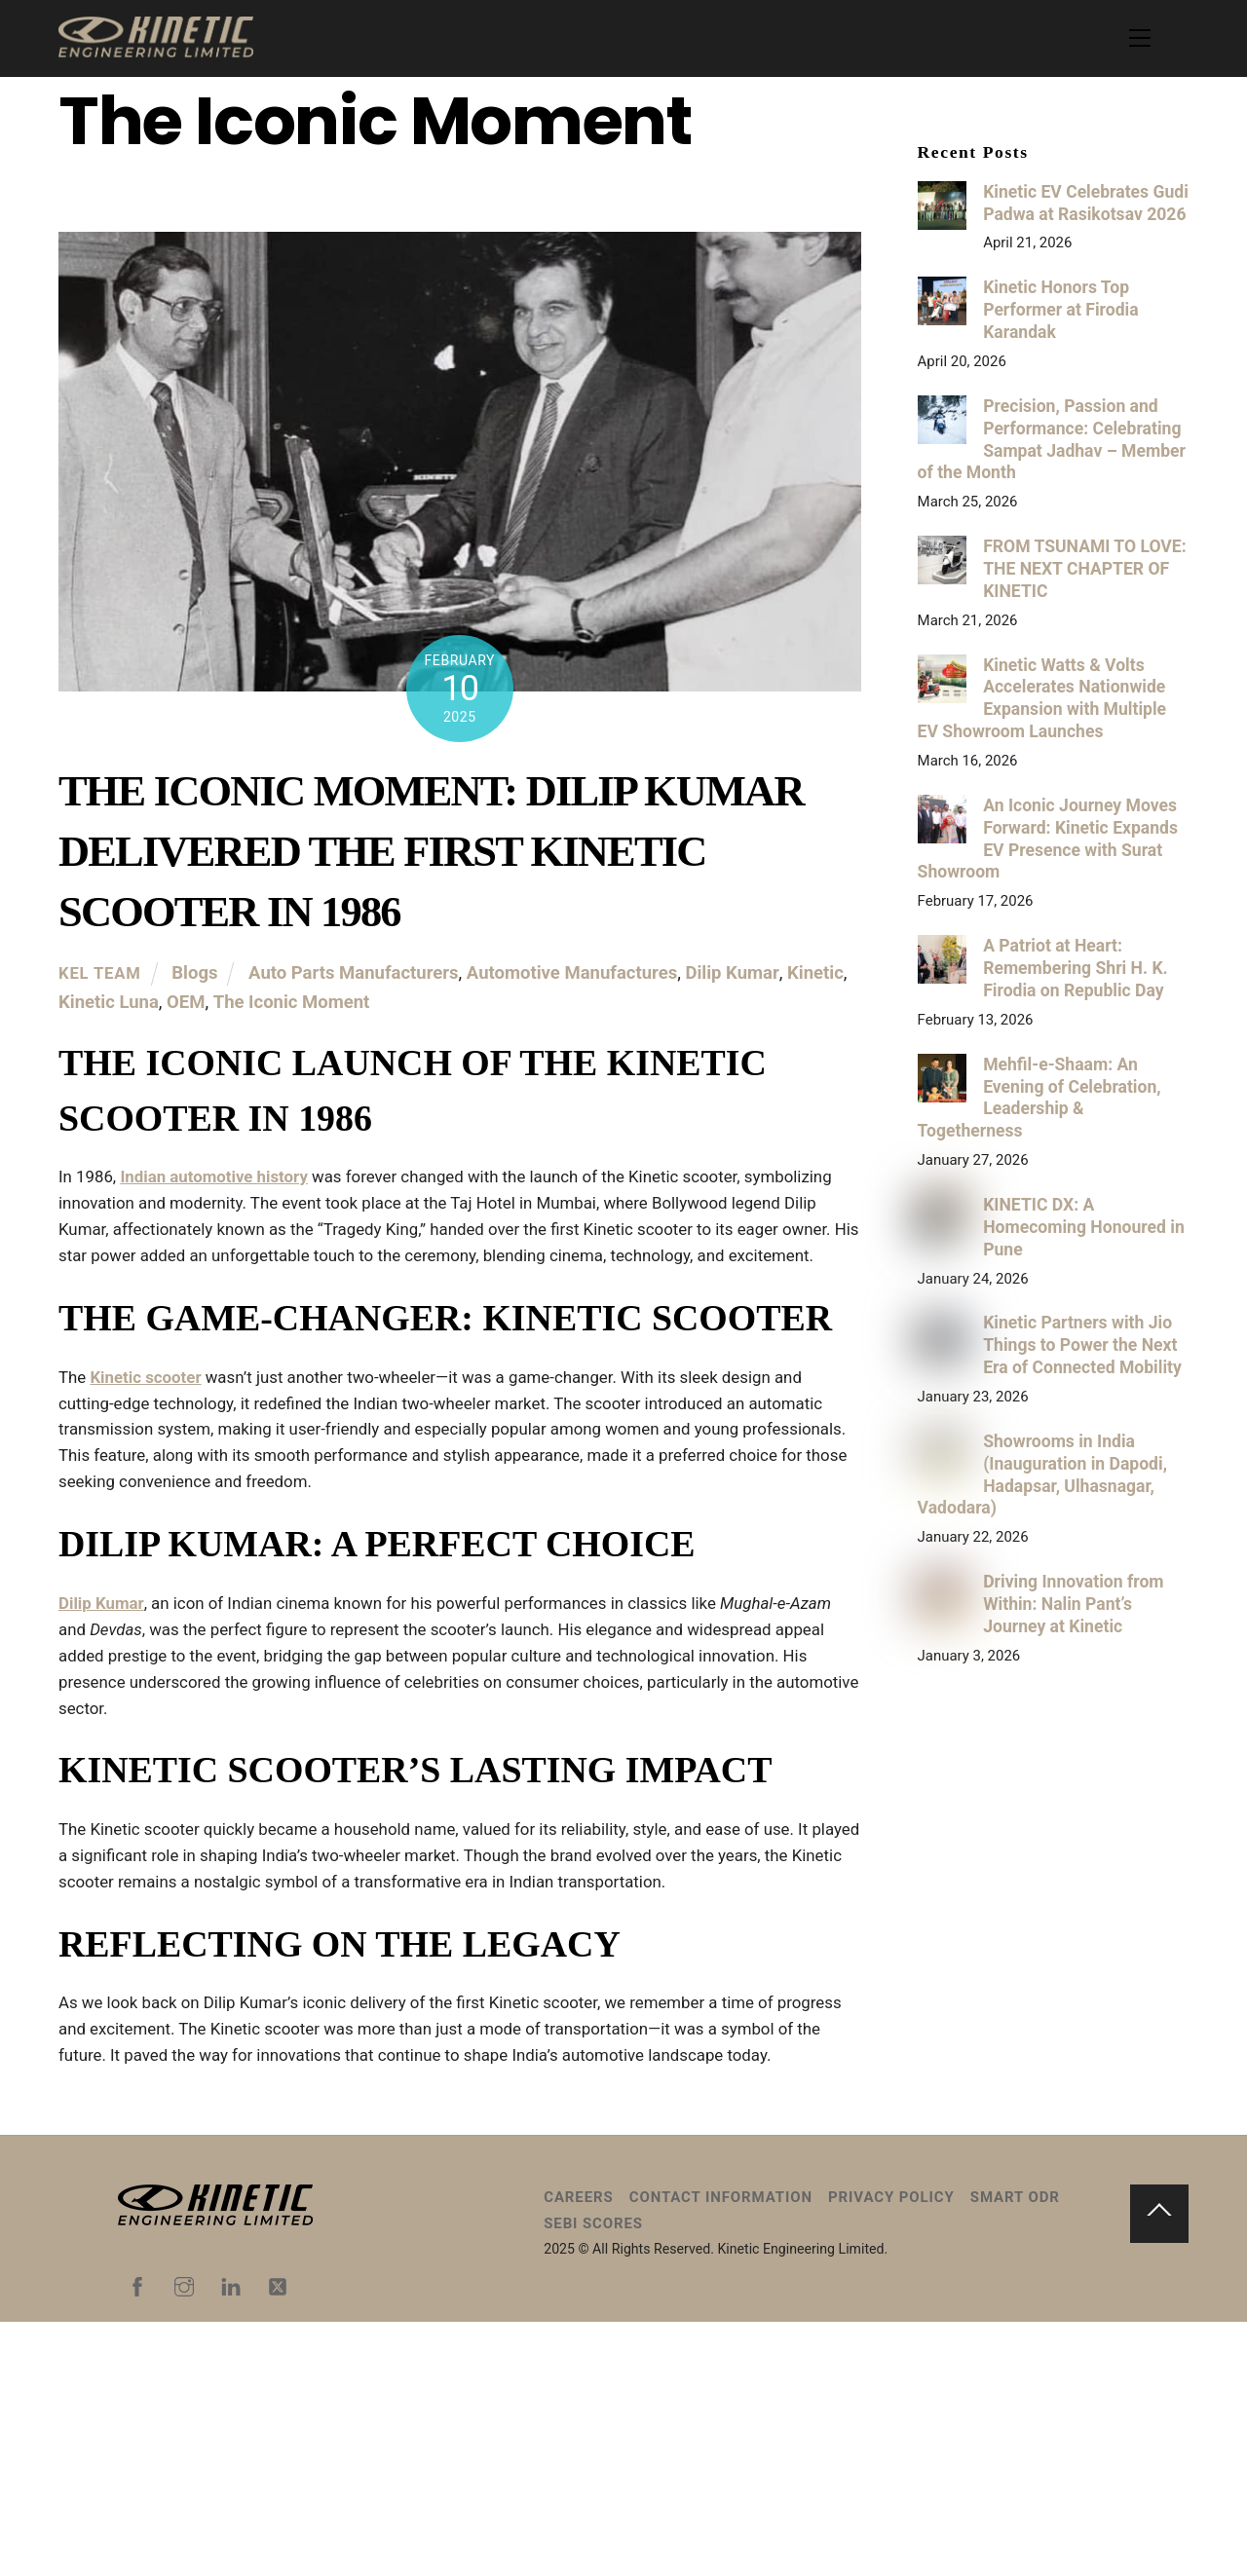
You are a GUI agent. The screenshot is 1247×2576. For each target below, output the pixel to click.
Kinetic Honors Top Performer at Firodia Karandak (1060, 310)
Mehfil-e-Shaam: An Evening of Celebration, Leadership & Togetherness (1039, 1098)
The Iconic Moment (291, 1003)
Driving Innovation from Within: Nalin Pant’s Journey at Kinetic (1073, 1604)
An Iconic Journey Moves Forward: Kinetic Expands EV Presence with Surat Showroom (1048, 839)
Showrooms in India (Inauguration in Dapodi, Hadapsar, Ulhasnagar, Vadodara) (1042, 1475)
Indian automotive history (230, 1192)
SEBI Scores (593, 2476)
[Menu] (1139, 38)
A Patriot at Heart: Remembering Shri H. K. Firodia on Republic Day (1075, 968)
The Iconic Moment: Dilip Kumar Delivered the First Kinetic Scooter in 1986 (431, 852)
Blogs (194, 975)
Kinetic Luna (108, 1003)
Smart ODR (1015, 2450)
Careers (578, 2450)
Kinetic (815, 975)
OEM (186, 1003)
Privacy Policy (891, 2450)
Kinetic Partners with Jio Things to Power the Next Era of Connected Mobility (1082, 1345)
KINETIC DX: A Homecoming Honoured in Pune (1084, 1227)
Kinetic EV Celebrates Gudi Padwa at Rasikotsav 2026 (1086, 203)
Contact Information (720, 2450)
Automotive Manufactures (572, 975)
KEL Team (99, 975)
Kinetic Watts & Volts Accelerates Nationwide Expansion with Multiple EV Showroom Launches (1042, 698)
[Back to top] (1159, 2467)
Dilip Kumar (731, 975)
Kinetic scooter (154, 1501)
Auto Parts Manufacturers (353, 975)
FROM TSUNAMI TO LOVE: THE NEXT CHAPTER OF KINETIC (1084, 569)
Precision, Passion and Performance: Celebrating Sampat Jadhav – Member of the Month (1052, 439)
